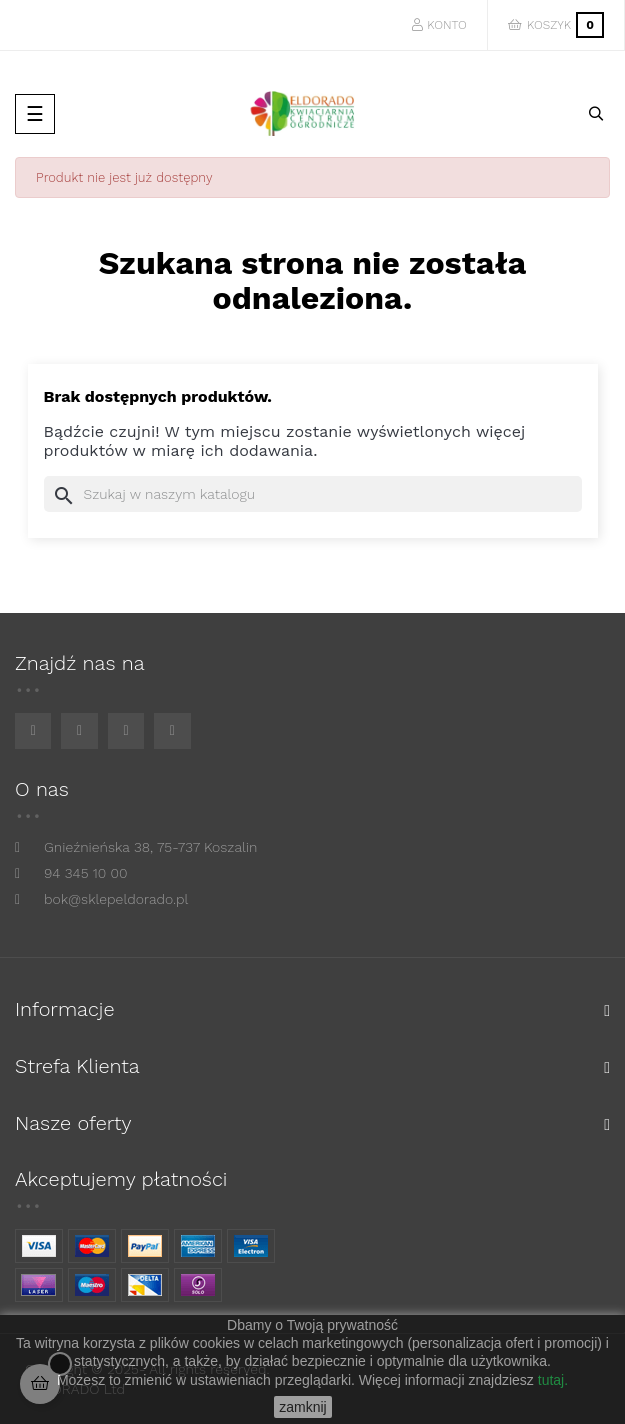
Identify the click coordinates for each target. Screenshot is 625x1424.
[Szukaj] (313, 494)
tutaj (551, 1380)
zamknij (302, 1407)
